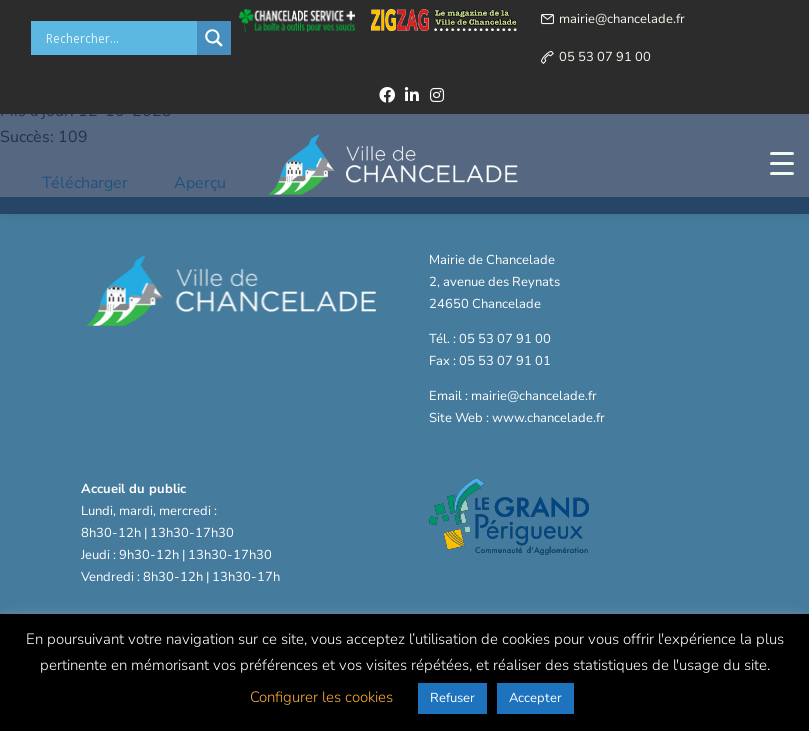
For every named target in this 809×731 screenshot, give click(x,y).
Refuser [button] (452, 698)
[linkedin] (412, 95)
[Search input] (119, 38)
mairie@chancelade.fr (622, 19)
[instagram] (437, 95)
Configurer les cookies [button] (321, 697)
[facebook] (387, 95)
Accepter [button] (535, 698)
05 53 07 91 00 (605, 57)
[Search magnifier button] (214, 38)
